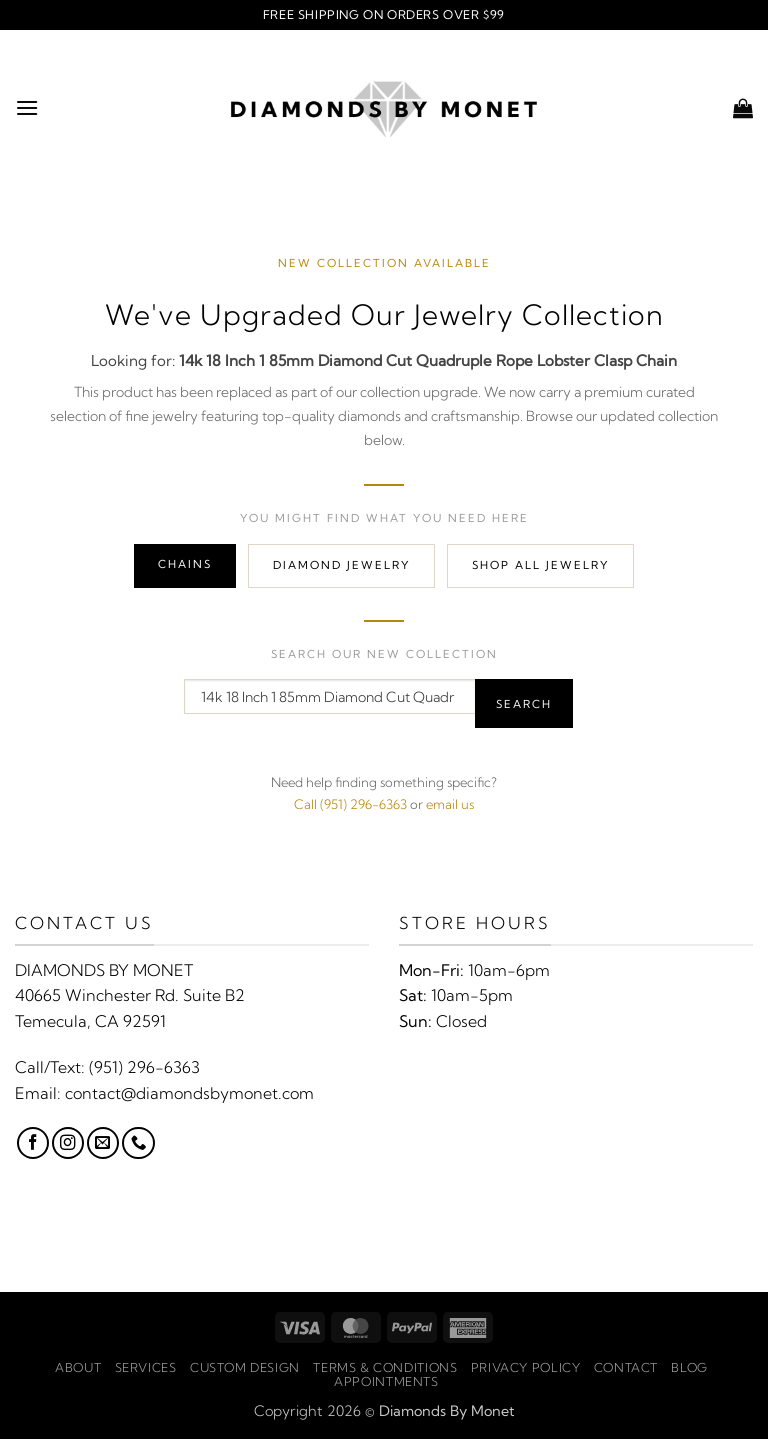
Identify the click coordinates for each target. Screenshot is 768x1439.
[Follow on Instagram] (68, 1143)
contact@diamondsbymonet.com (189, 1093)
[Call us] (138, 1143)
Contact (626, 1367)
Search (524, 704)
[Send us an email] (103, 1143)
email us (450, 804)
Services (146, 1367)
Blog (689, 1367)
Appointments (386, 1381)
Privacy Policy (526, 1367)
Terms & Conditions (385, 1367)
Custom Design (245, 1367)
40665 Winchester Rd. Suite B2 (130, 995)
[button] (27, 107)
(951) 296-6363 (144, 1067)
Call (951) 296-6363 (350, 804)
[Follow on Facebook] (33, 1143)
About (78, 1367)
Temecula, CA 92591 (90, 1021)
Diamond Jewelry (341, 565)
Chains (185, 564)
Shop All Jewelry (540, 565)
